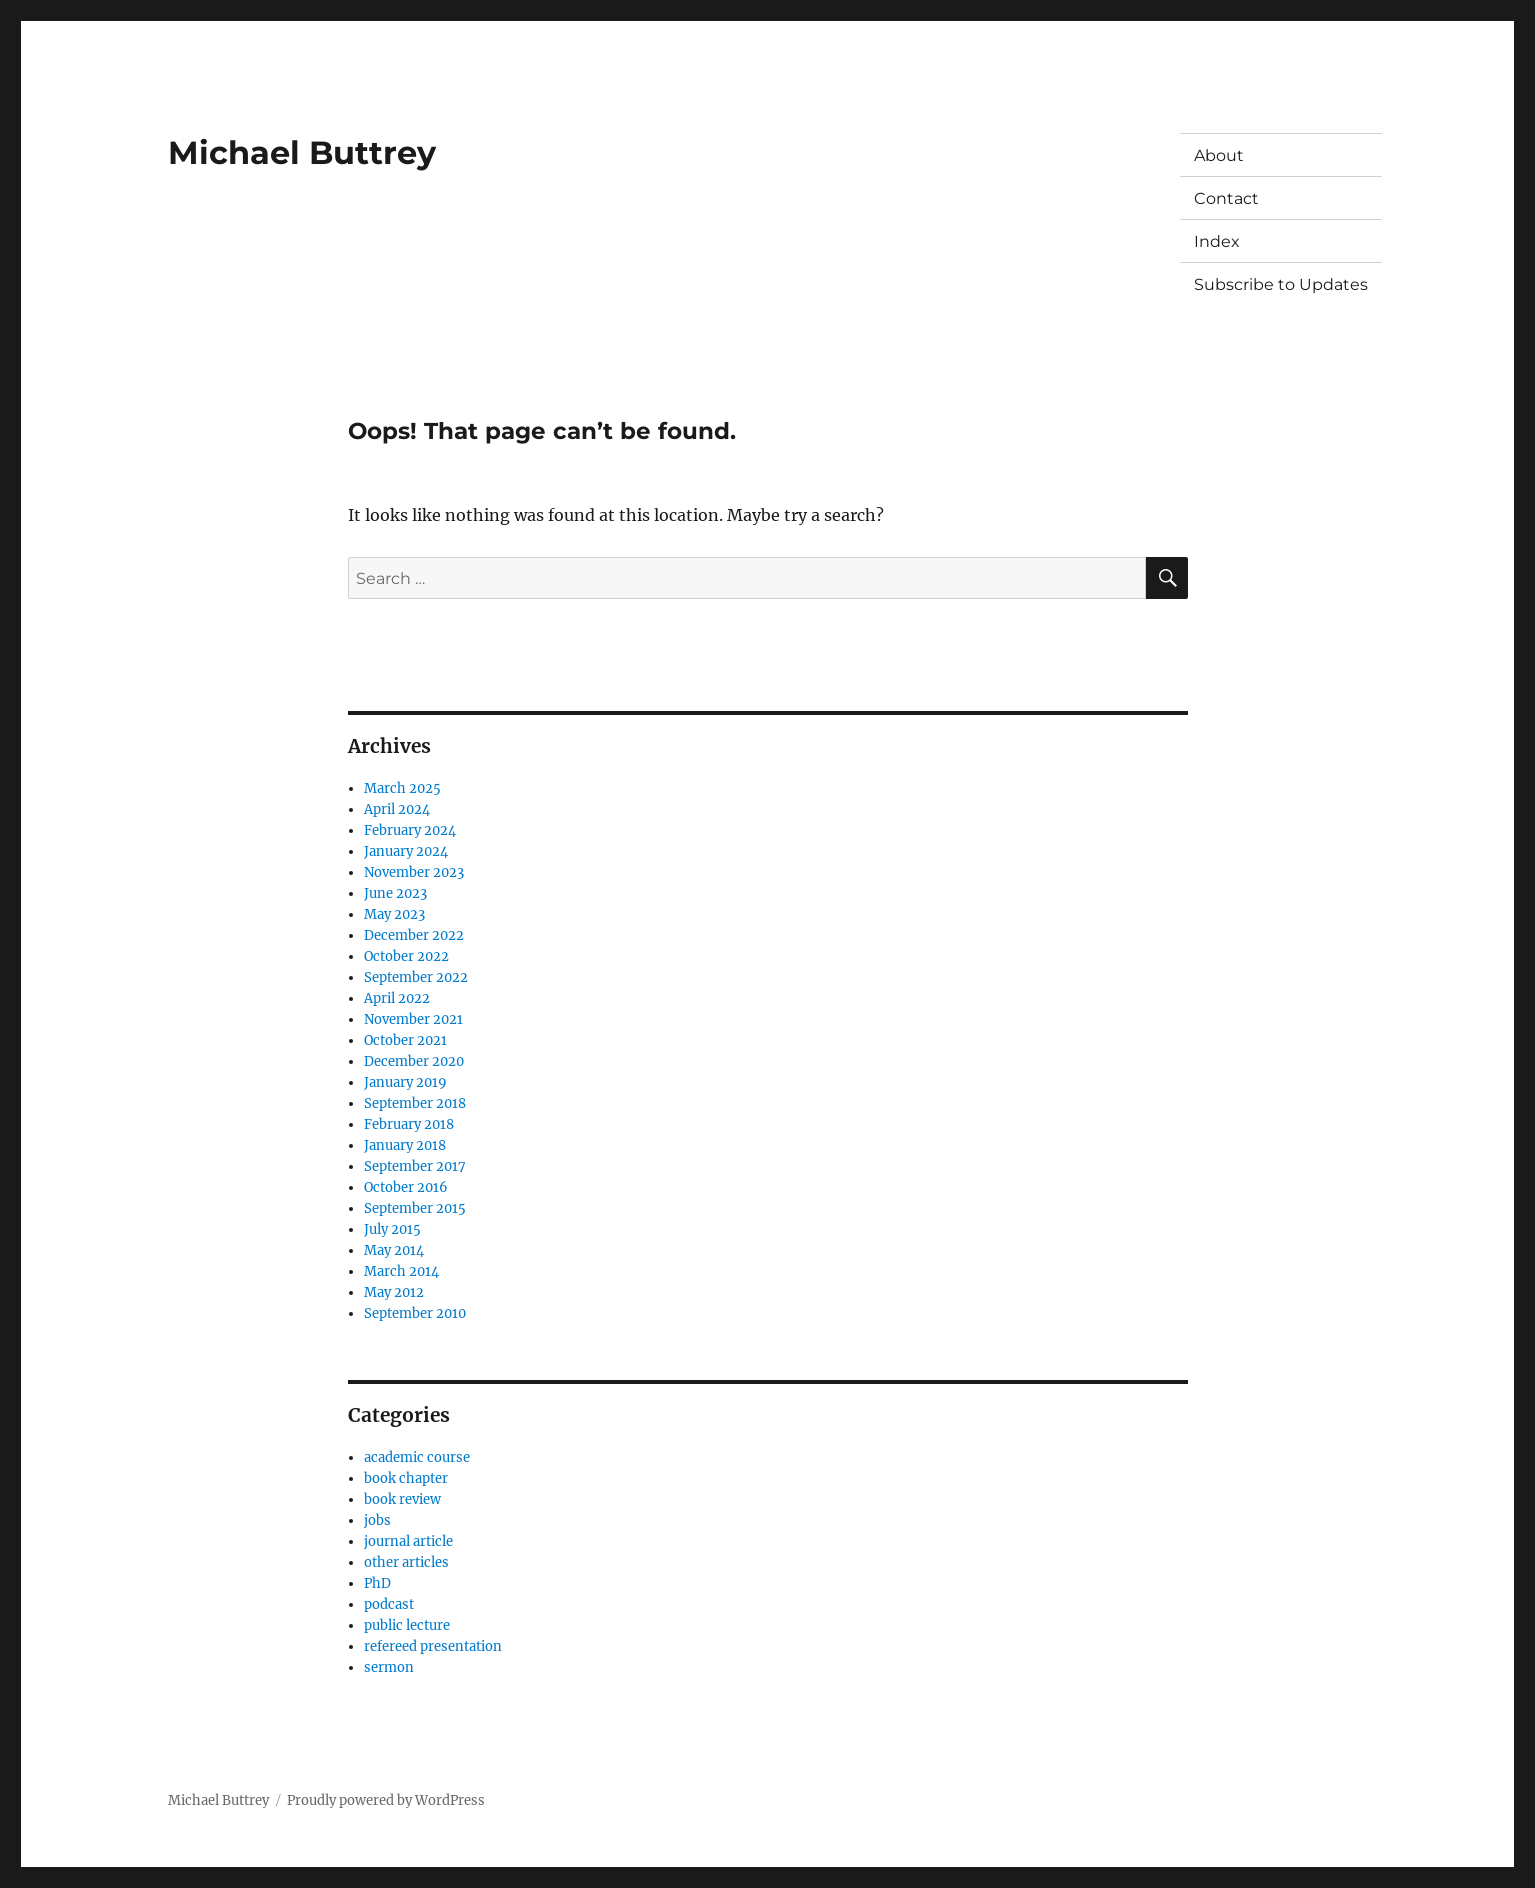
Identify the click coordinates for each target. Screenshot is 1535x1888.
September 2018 (415, 1103)
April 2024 (397, 809)
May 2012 (394, 1292)
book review (402, 1499)
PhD (377, 1583)
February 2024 (410, 830)
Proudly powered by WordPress (386, 1800)
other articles (406, 1562)
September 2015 (415, 1208)
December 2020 (414, 1061)
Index (1217, 241)
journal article (408, 1541)
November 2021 (413, 1019)
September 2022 (416, 977)
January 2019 (405, 1082)
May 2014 (394, 1250)
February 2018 (409, 1124)
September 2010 (415, 1313)
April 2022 (397, 998)
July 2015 (392, 1229)
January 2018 (405, 1145)
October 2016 (406, 1187)
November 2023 (414, 872)
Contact (1226, 198)
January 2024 (406, 851)
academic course (417, 1457)
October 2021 (405, 1040)
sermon (389, 1667)
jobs (377, 1520)
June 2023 (395, 893)
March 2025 (402, 788)
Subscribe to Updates (1281, 284)
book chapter (406, 1478)
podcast (389, 1604)
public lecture (407, 1625)
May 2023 (394, 914)
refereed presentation (433, 1646)
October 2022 (406, 956)
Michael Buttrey (302, 152)
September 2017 (415, 1166)
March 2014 (401, 1271)
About (1219, 155)
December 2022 (414, 935)
